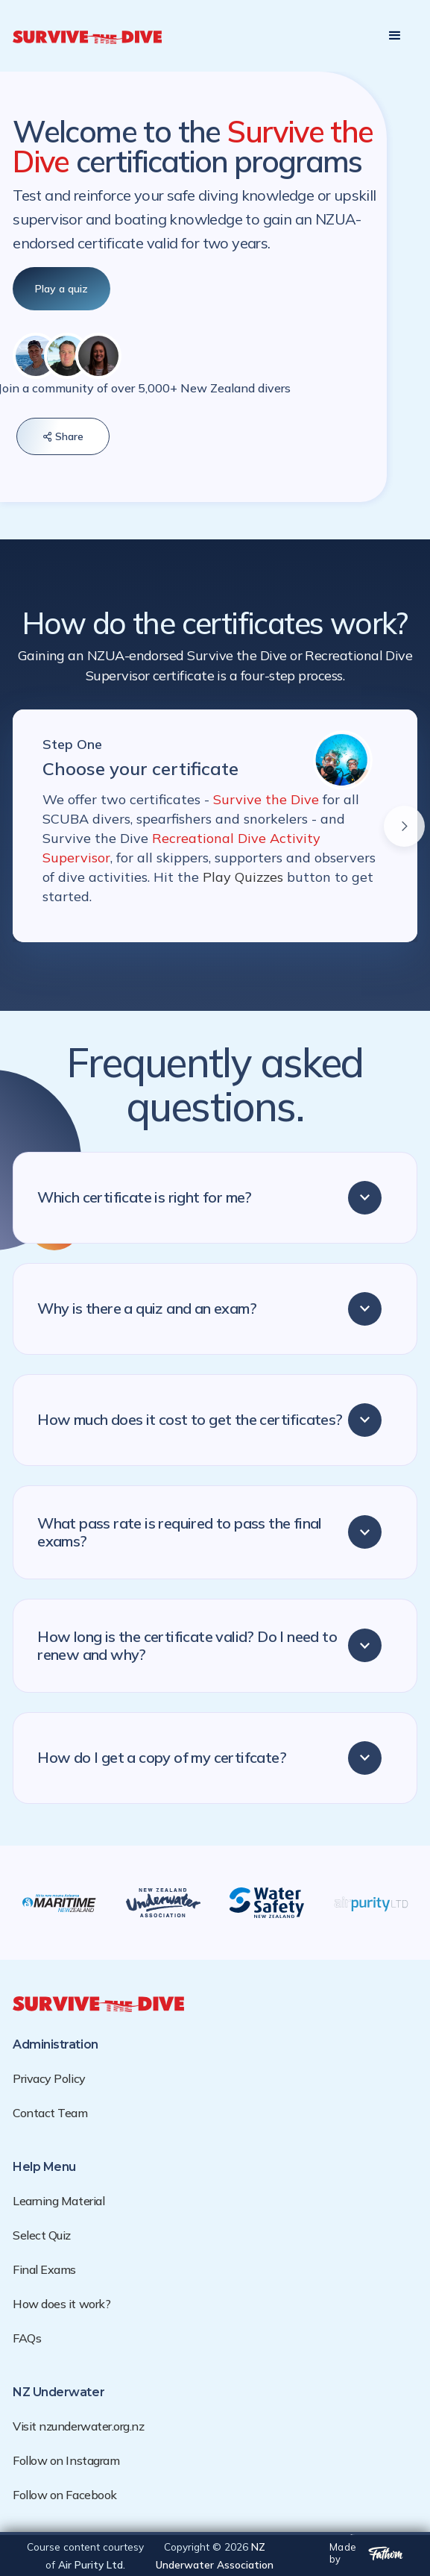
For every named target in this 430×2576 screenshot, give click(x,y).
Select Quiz (42, 2235)
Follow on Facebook (64, 2494)
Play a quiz (61, 288)
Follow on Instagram (66, 2460)
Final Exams (44, 2269)
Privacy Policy (49, 2078)
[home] (87, 36)
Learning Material (58, 2200)
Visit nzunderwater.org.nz (78, 2426)
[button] (395, 35)
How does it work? (61, 2303)
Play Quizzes (245, 877)
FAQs (27, 2338)
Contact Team (50, 2112)
